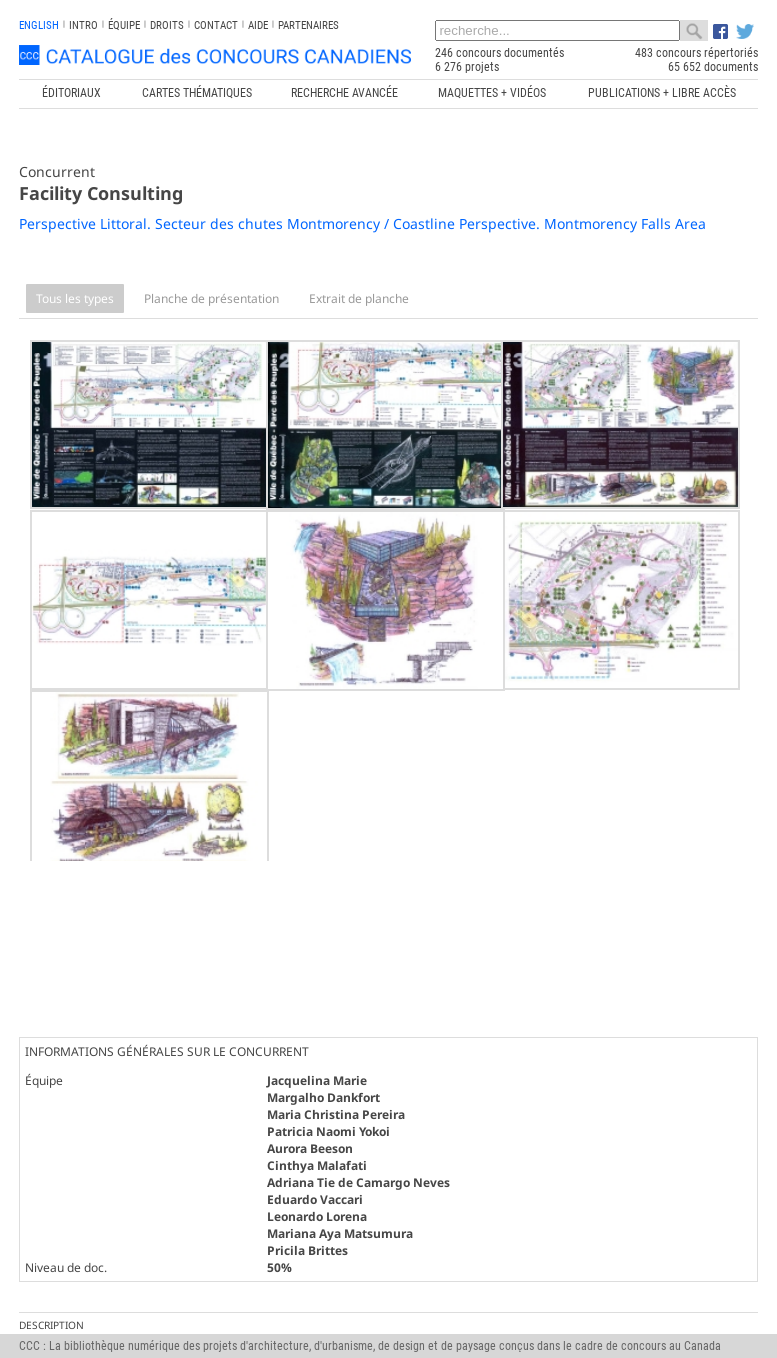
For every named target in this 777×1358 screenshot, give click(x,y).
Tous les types (75, 298)
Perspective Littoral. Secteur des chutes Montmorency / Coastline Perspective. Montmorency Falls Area (362, 223)
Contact (216, 25)
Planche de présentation (211, 298)
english (39, 25)
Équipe (124, 25)
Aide (258, 25)
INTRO (83, 25)
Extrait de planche (359, 298)
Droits (167, 25)
